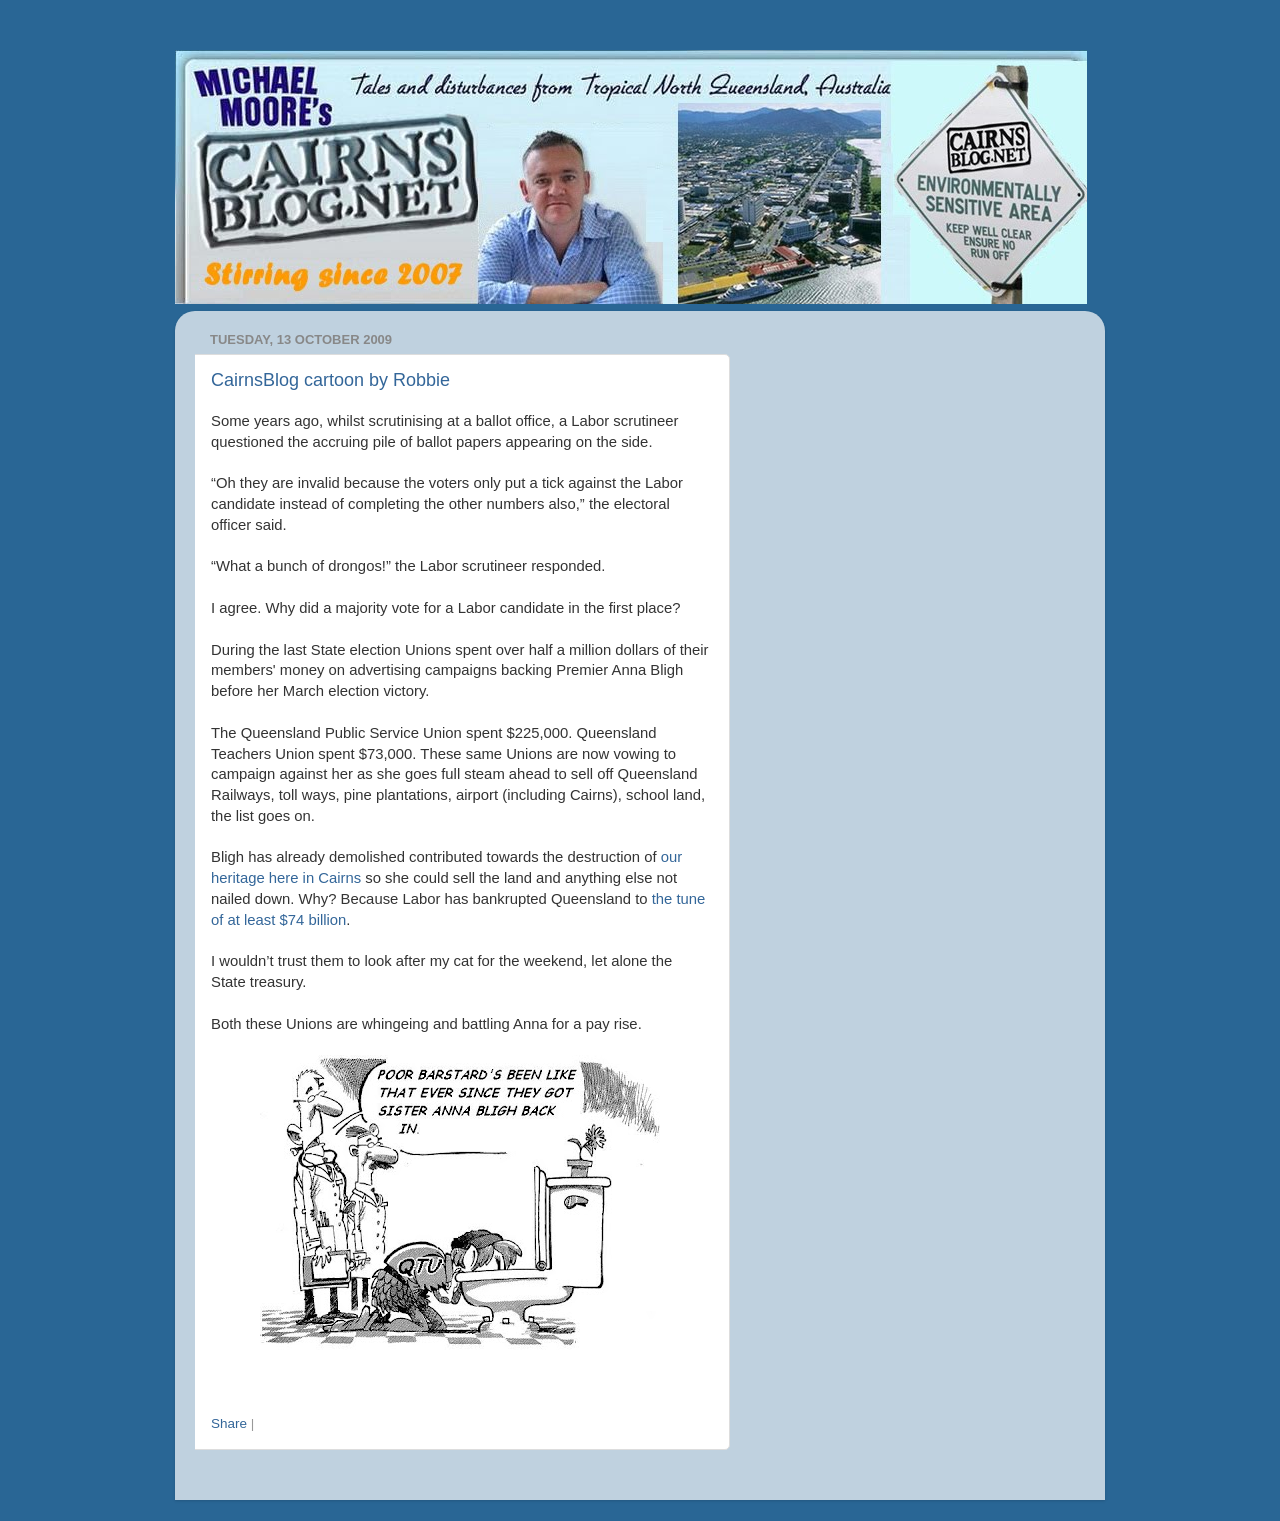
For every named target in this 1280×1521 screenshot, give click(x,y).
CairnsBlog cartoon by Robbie (330, 380)
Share (229, 1423)
